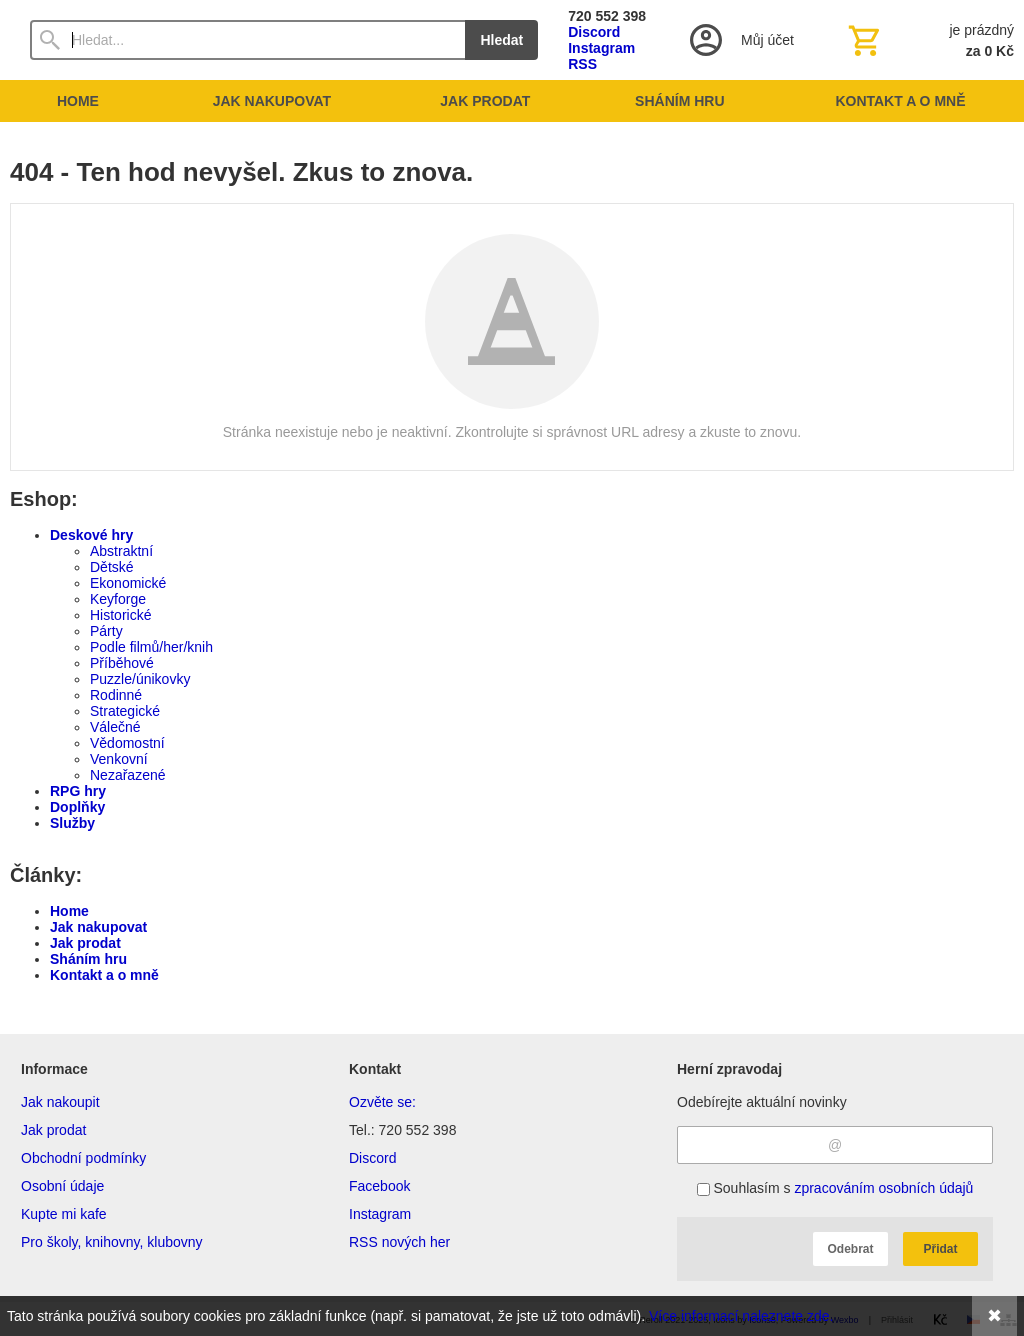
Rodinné (116, 695)
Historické (120, 615)
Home (69, 911)
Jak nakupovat (98, 927)
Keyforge (118, 599)
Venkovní (119, 759)
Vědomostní (127, 743)
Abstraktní (121, 551)
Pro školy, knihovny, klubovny (112, 1242)
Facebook (379, 1186)
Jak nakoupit (60, 1102)
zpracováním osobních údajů (883, 1188)
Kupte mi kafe (64, 1214)
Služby (72, 823)
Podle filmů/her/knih (151, 647)
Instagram (601, 48)
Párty (106, 631)
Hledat (501, 40)
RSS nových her (399, 1242)
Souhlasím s (835, 1188)
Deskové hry (91, 535)
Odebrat (850, 1249)
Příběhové (122, 663)
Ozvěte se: (382, 1102)
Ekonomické (128, 583)
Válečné (115, 727)
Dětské (112, 567)
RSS (582, 64)
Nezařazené (128, 775)
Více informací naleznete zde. (741, 1316)
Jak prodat (85, 943)
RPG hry (78, 791)
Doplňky (77, 807)
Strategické (125, 711)
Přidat (940, 1249)
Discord (594, 32)
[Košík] (929, 40)
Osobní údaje (62, 1186)
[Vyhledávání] (247, 40)
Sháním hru (88, 959)
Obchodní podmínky (83, 1158)
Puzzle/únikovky (140, 679)
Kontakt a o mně (104, 975)
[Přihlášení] (740, 40)
